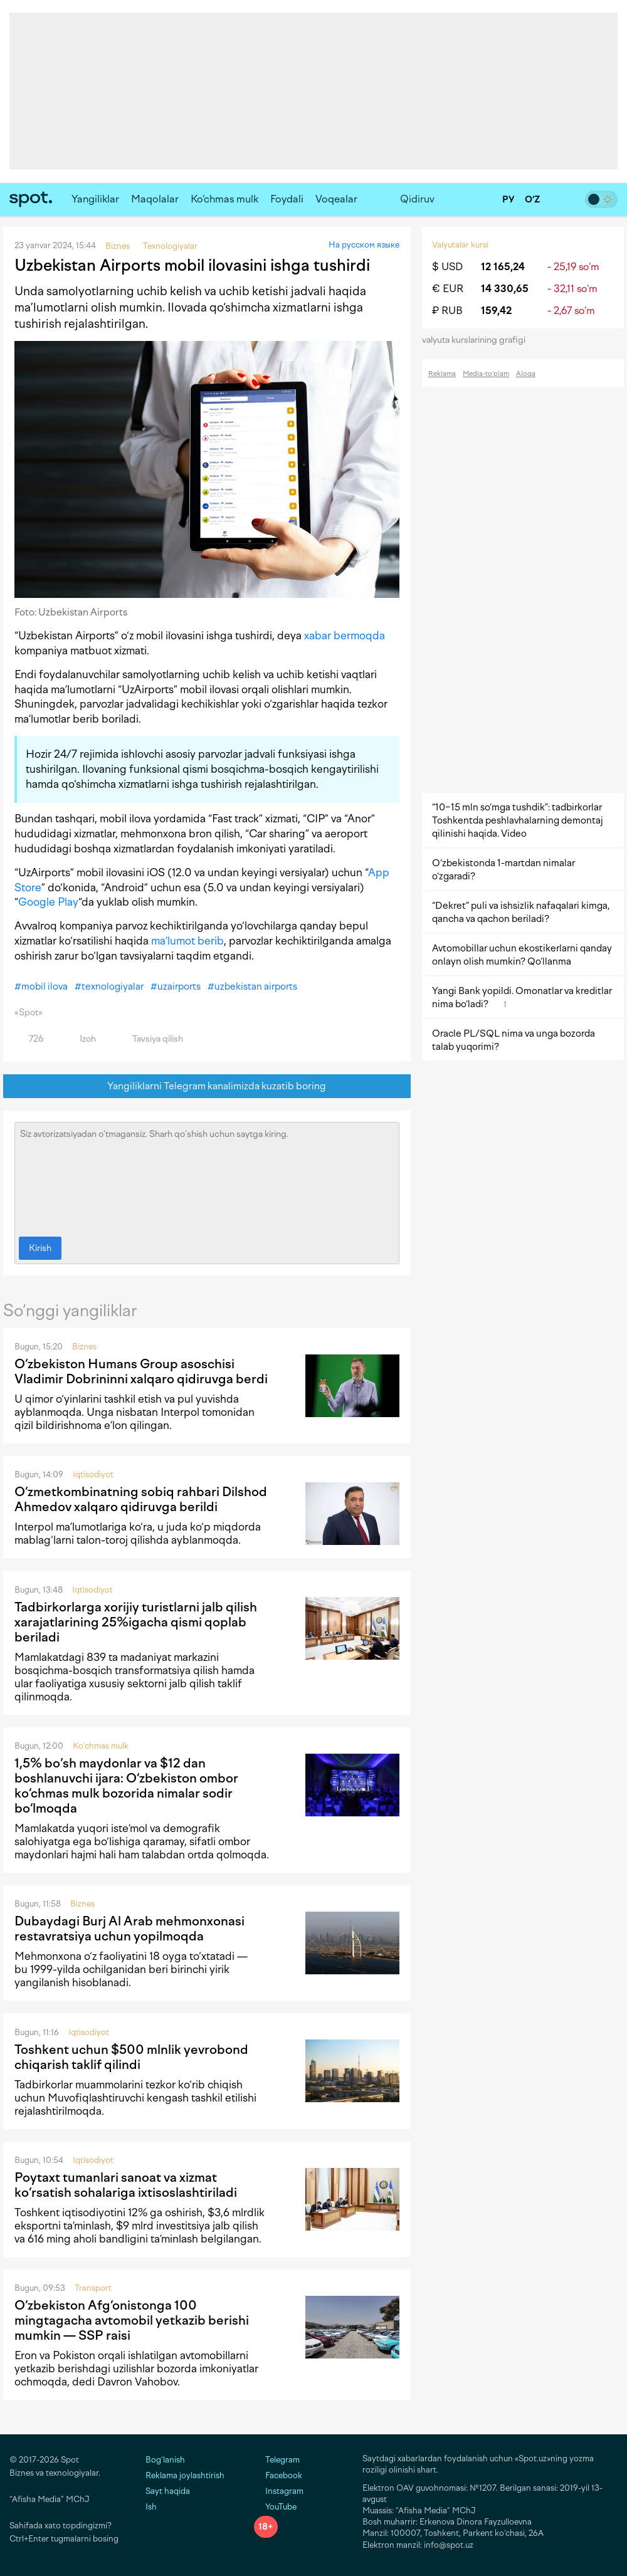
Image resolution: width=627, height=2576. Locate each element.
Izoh (80, 1039)
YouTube (275, 2506)
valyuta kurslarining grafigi (478, 340)
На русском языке (364, 244)
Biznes (84, 1346)
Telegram (277, 2459)
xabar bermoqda (344, 635)
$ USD (447, 267)
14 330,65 (505, 289)
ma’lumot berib (187, 941)
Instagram (278, 2491)
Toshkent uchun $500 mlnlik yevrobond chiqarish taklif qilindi (131, 2057)
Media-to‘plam (486, 374)
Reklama (442, 374)
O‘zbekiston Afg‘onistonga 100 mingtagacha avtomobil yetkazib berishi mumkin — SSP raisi (131, 2320)
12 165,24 (503, 267)
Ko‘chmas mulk (224, 199)
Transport (93, 2288)
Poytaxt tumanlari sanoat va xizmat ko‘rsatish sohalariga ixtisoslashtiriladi (125, 2185)
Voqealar (336, 199)
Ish (151, 2506)
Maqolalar (155, 199)
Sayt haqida (167, 2491)
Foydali (286, 199)
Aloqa (525, 374)
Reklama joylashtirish (184, 2475)
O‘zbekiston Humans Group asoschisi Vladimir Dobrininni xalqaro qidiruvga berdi (141, 1371)
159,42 (496, 311)
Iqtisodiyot (93, 1474)
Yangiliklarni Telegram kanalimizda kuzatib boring (207, 1086)
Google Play (48, 902)
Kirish (40, 1248)
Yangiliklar (95, 199)
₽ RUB (447, 311)
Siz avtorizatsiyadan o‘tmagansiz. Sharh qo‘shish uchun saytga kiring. (207, 1176)
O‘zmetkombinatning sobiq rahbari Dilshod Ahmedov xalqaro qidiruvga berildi (140, 1499)
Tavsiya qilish (150, 1039)
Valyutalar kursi (460, 244)
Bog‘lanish (165, 2459)
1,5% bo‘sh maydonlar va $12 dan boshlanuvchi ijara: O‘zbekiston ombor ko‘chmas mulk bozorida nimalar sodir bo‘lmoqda (126, 1786)
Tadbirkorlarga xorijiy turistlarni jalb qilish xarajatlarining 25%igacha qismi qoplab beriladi (135, 1622)
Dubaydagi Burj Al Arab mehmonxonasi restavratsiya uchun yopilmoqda (129, 1929)
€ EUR (447, 289)
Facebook (278, 2475)
